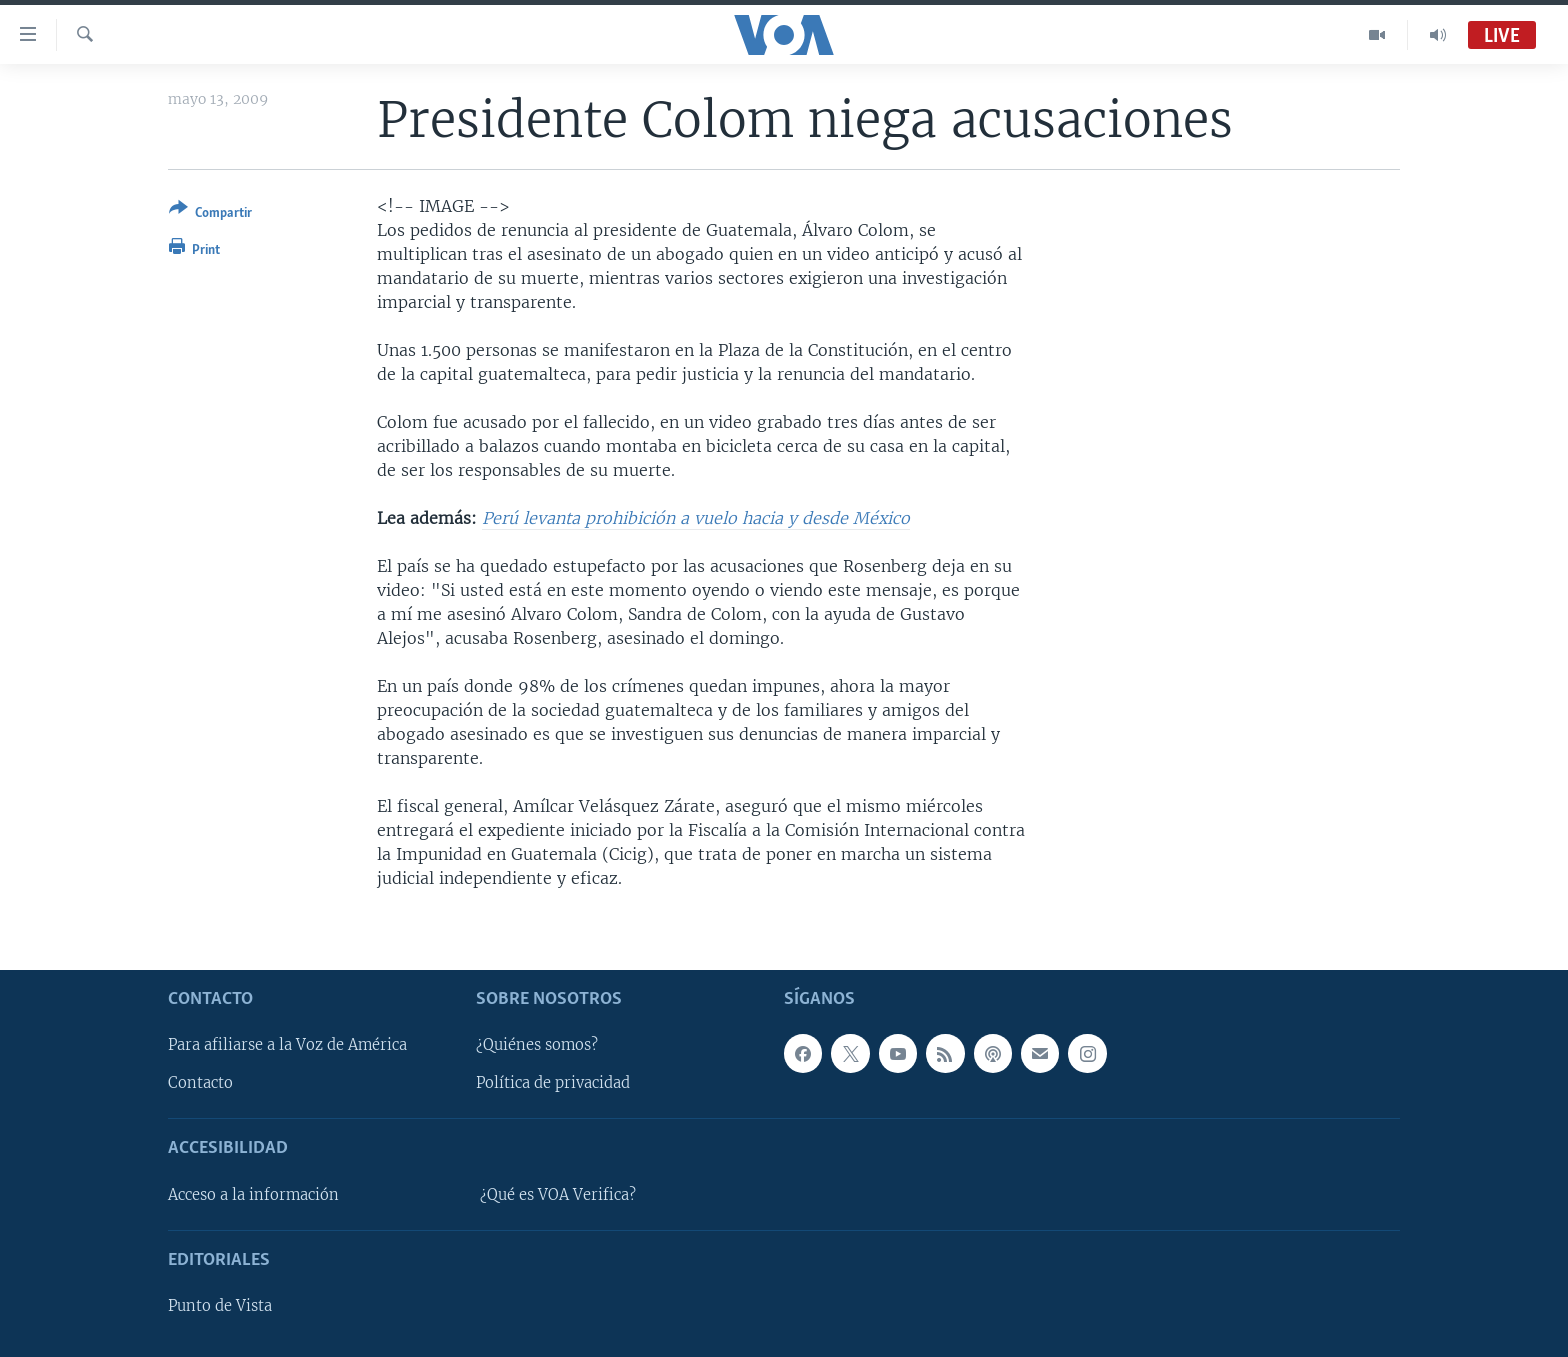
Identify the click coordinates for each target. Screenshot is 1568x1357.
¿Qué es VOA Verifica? (558, 1195)
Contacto (200, 1083)
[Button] (210, 214)
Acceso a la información (253, 1195)
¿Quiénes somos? (537, 1045)
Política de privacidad (553, 1083)
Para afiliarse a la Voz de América (287, 1045)
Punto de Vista (220, 1306)
